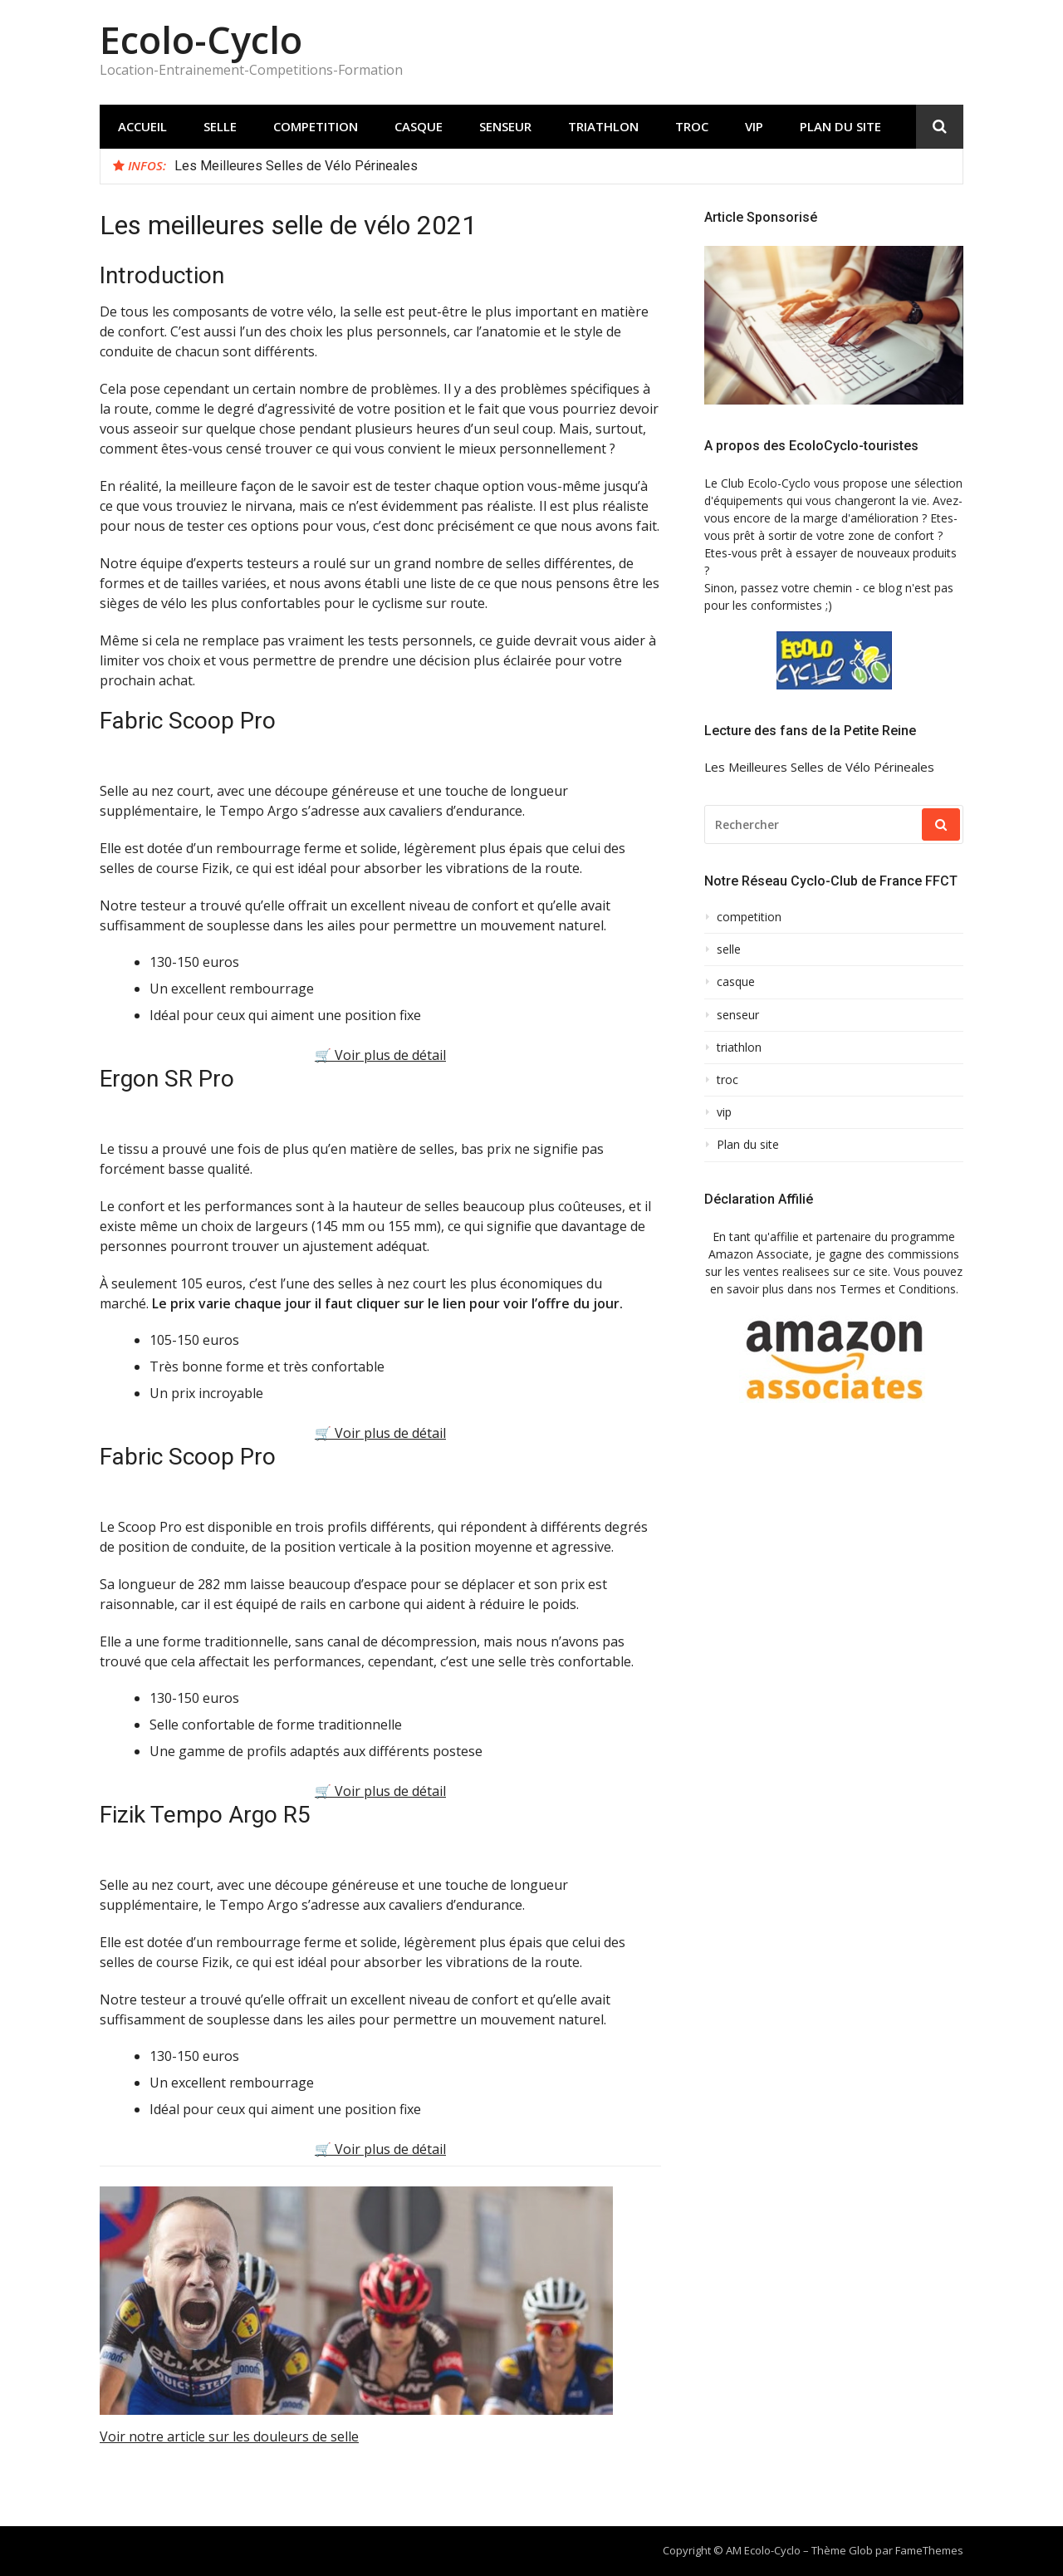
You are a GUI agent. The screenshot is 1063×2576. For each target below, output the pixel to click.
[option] (562, 166)
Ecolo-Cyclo (201, 39)
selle (220, 126)
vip (754, 126)
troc (691, 126)
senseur (505, 126)
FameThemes (929, 2550)
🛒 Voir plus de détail (380, 1055)
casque (418, 126)
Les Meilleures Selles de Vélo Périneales (296, 166)
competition (315, 126)
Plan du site (840, 126)
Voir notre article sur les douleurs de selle (229, 2436)
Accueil (142, 126)
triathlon (603, 126)
